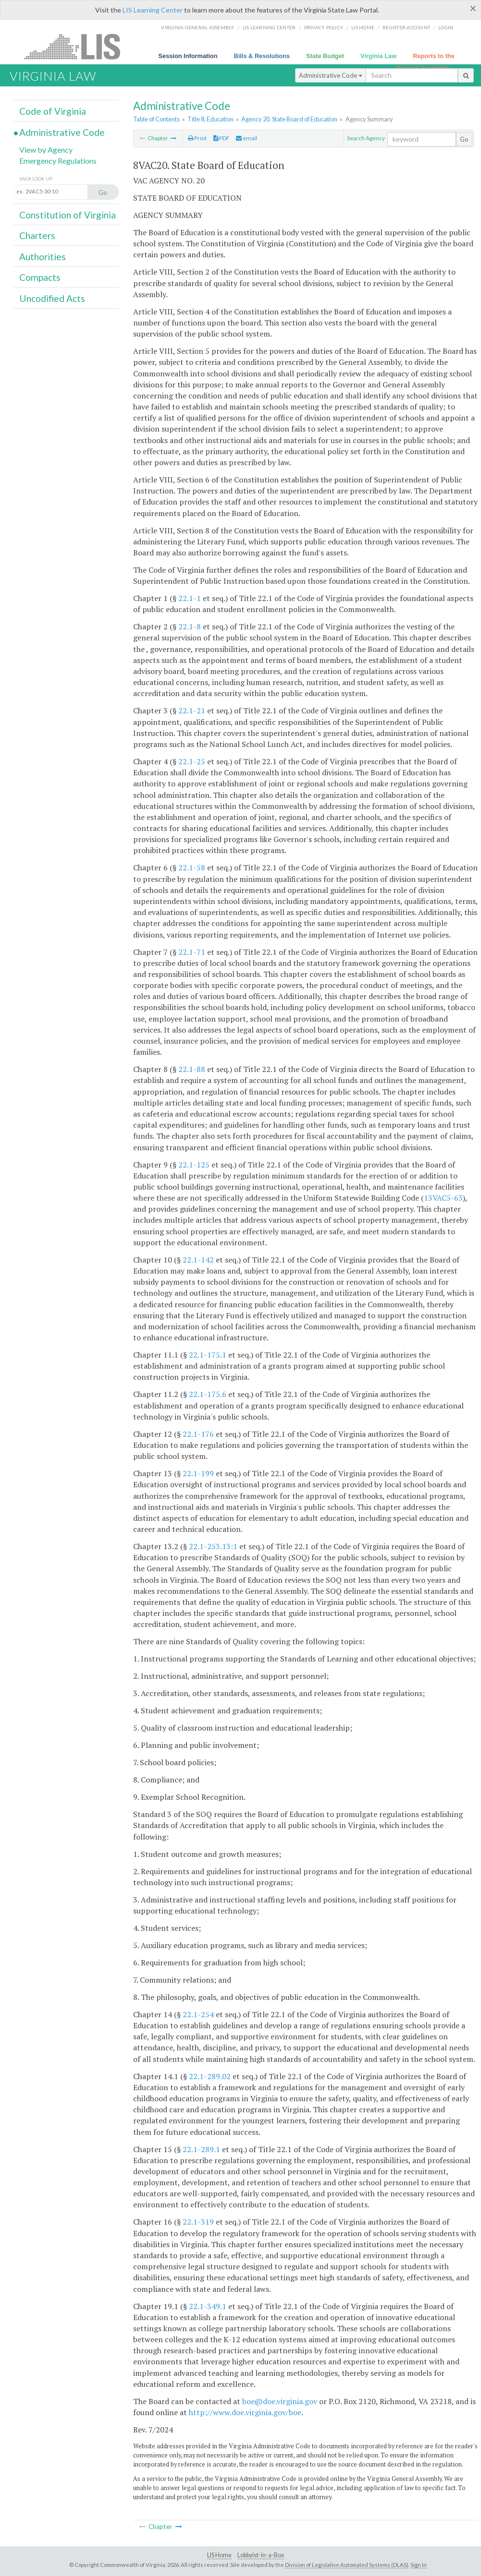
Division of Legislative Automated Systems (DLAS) (346, 2565)
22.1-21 (191, 710)
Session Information (187, 56)
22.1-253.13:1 (213, 1546)
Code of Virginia (52, 111)
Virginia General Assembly (197, 27)
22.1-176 (198, 1434)
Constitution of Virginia (67, 214)
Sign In (418, 2565)
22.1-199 (198, 1473)
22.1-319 (198, 2221)
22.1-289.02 (210, 2076)
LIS (77, 46)
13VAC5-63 (443, 1197)
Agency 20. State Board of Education (289, 119)
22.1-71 (191, 952)
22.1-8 (189, 626)
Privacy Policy (324, 27)
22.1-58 (191, 867)
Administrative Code (330, 75)
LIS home (362, 27)
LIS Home (219, 2555)
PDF (221, 138)
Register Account (406, 27)
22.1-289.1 (201, 2149)
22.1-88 (191, 1069)
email (246, 138)
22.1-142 (198, 1259)
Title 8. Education (210, 119)
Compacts (40, 277)
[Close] (473, 8)
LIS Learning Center (153, 10)
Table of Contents (156, 119)
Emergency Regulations (58, 160)
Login (445, 27)
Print (197, 138)
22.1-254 (198, 2014)
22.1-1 (189, 598)
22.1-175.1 (207, 1354)
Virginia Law (378, 56)
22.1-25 (191, 761)
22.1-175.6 (207, 1394)
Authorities (42, 256)
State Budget (325, 56)
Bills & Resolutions (262, 56)
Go (464, 139)
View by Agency (46, 149)
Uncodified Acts (52, 298)
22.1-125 (194, 1164)
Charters (37, 235)
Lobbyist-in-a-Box (260, 2555)
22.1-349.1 (207, 2306)
